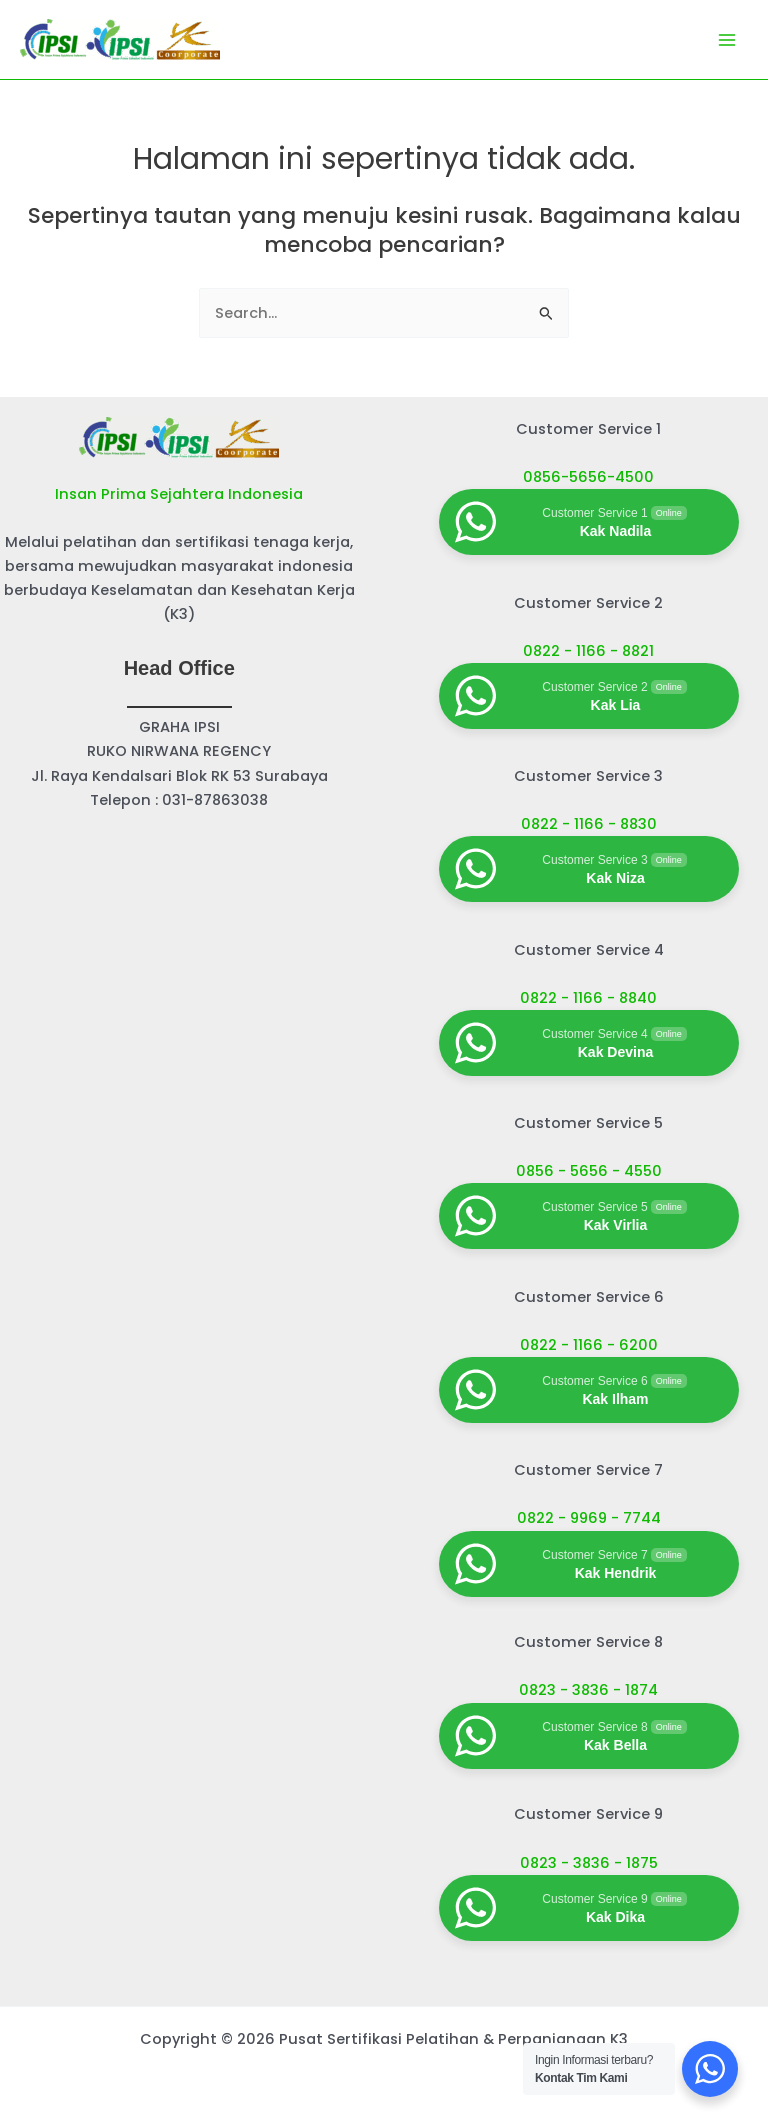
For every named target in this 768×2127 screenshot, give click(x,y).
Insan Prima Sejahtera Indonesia (179, 494)
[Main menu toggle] (727, 40)
